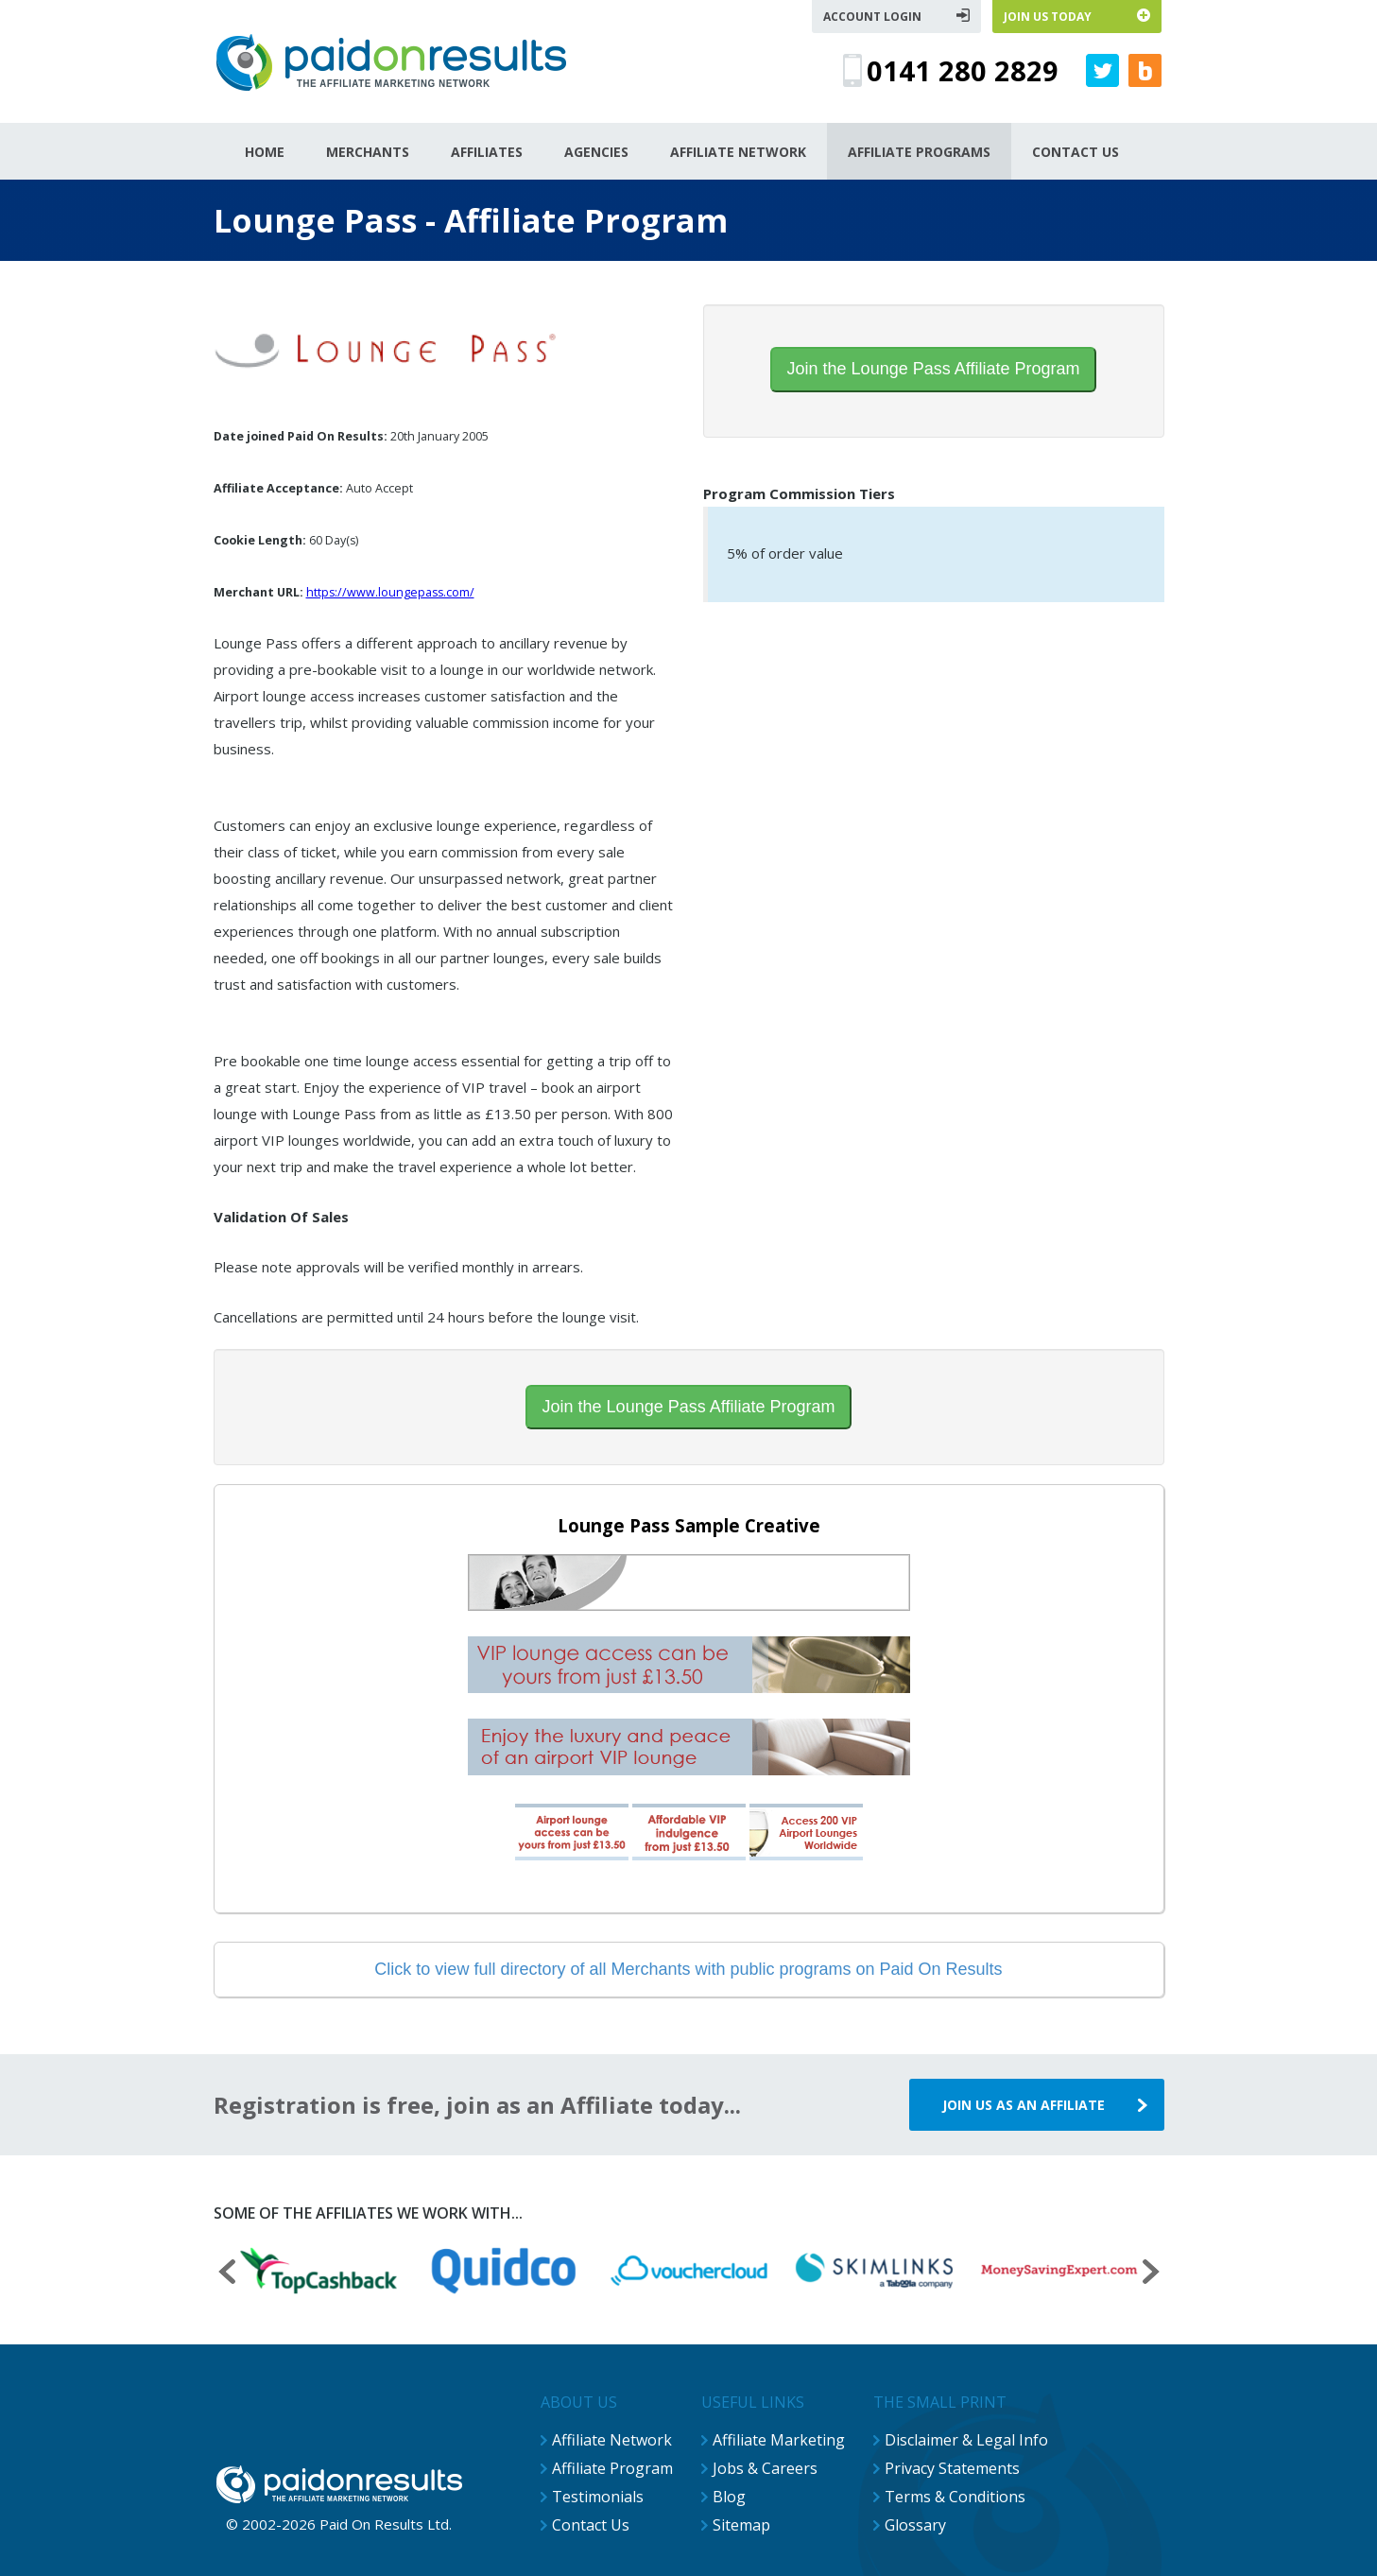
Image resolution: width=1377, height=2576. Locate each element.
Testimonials (598, 2496)
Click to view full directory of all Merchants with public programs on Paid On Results (688, 1969)
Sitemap (741, 2525)
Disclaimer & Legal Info (966, 2439)
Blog (729, 2496)
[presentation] (226, 2274)
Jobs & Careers (765, 2468)
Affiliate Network (612, 2439)
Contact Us (590, 2525)
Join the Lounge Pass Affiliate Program (933, 368)
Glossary (915, 2525)
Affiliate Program (612, 2468)
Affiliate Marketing (779, 2439)
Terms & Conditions (955, 2496)
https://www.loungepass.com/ (390, 592)
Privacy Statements (952, 2468)
